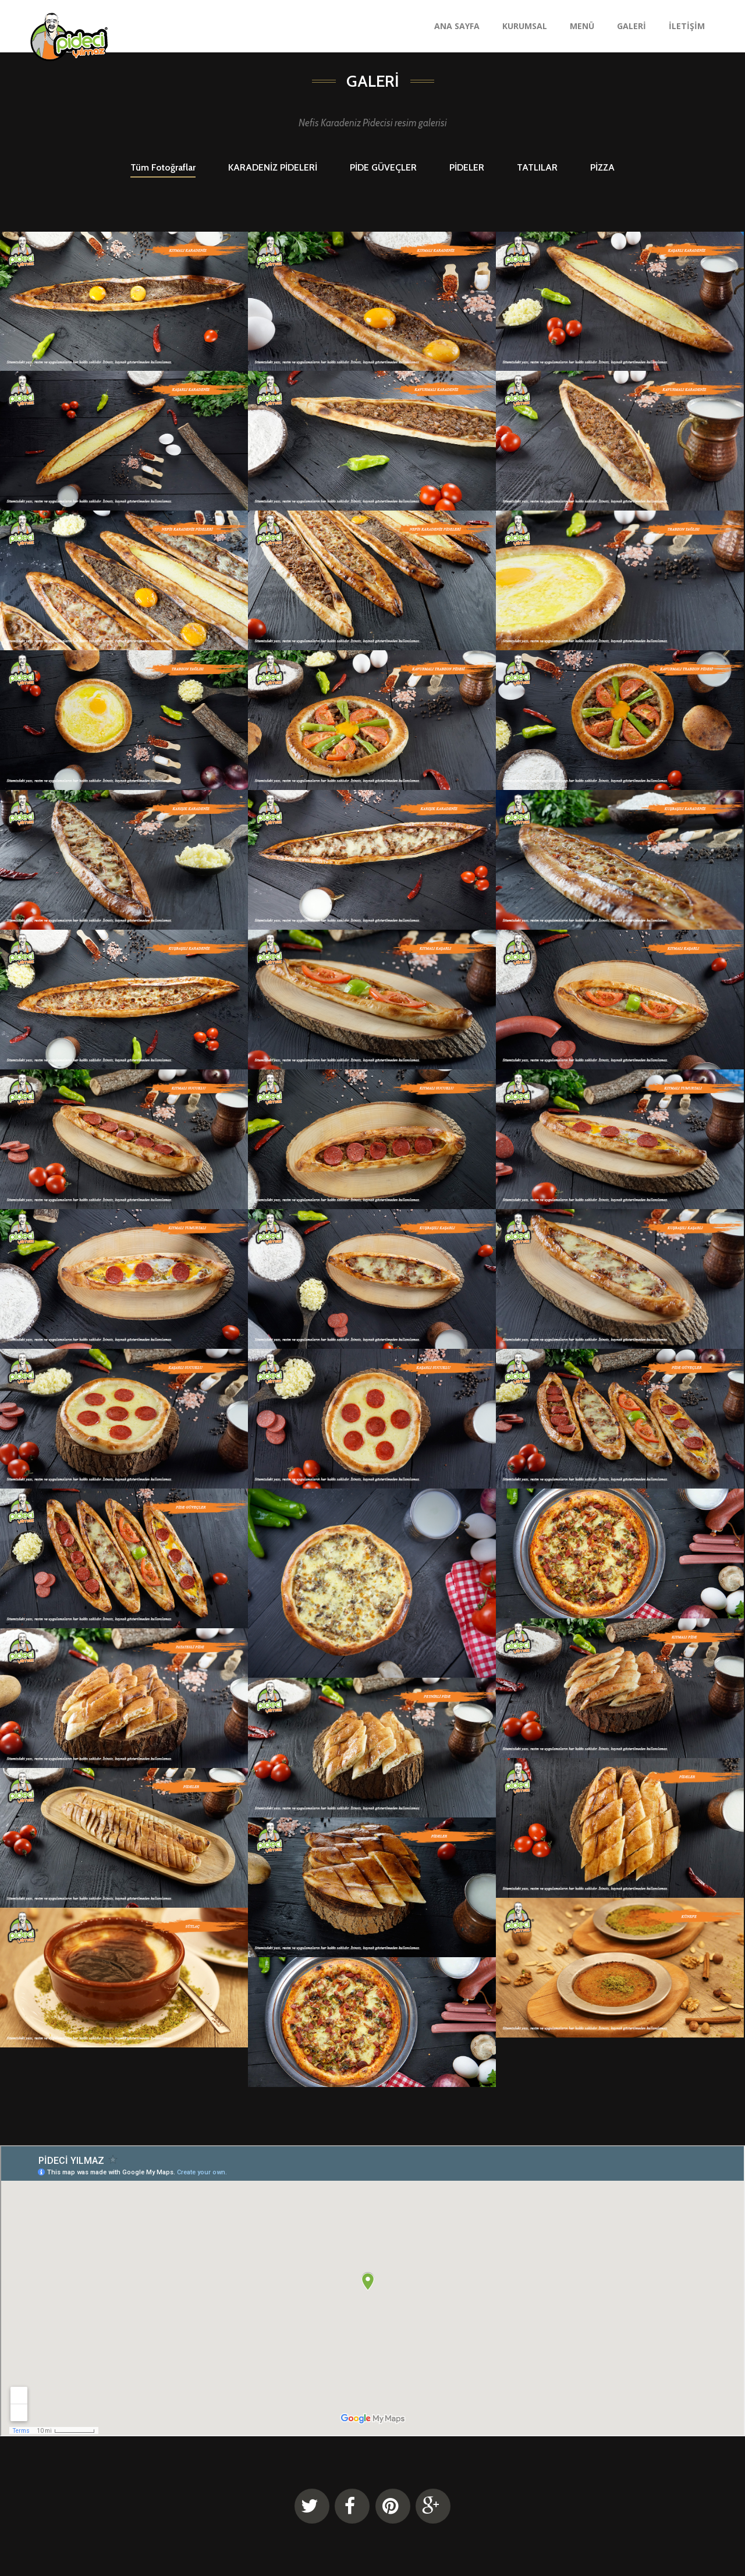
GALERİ (631, 25)
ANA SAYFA (457, 25)
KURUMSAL (524, 25)
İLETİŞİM (687, 25)
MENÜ (582, 25)
